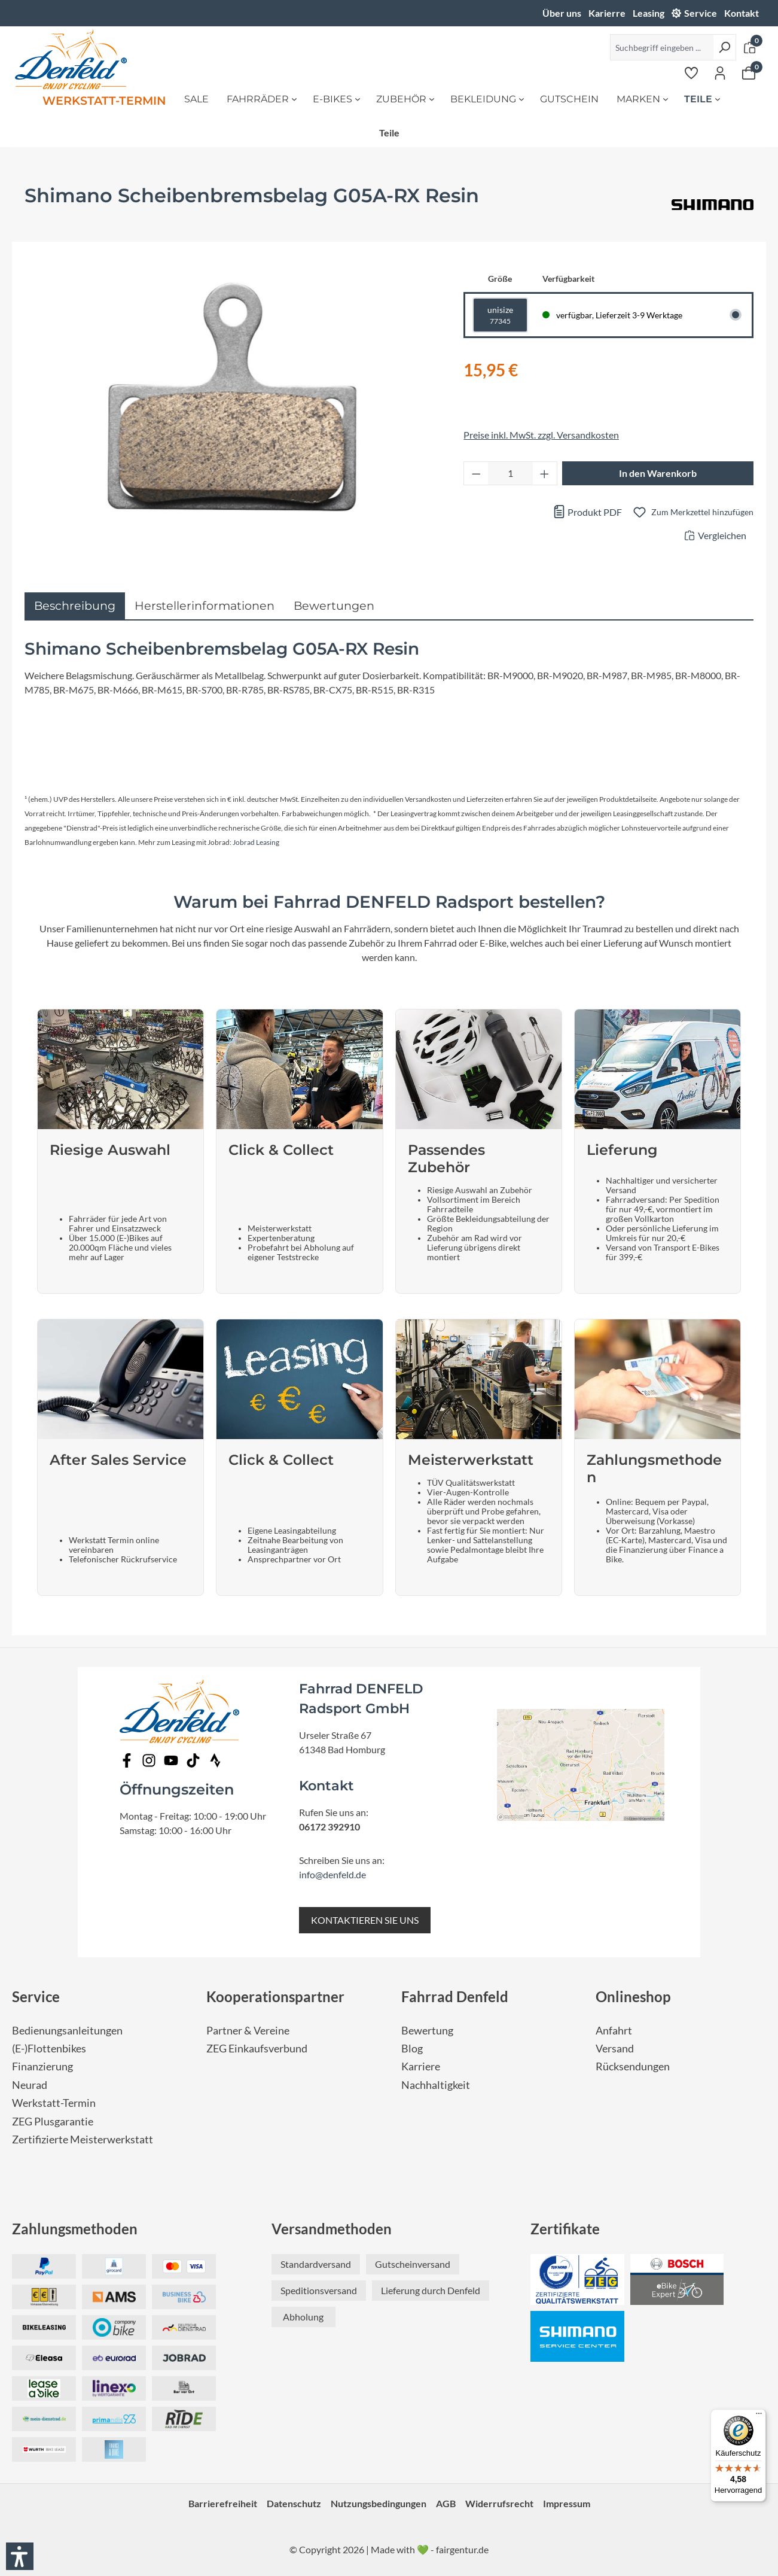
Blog (412, 2048)
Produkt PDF (587, 512)
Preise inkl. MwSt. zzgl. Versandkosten (541, 434)
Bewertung (427, 2030)
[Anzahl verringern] (476, 473)
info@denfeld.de (332, 1874)
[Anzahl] (510, 473)
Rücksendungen (633, 2066)
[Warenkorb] (748, 72)
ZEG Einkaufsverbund (256, 2048)
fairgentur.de (462, 2549)
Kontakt (741, 13)
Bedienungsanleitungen (67, 2030)
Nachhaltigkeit (435, 2085)
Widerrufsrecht (499, 2503)
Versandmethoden (331, 2228)
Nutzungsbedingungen (378, 2503)
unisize (500, 316)
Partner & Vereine (247, 2030)
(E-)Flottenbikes (49, 2048)
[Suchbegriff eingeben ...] (661, 47)
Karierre (607, 13)
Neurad (29, 2085)
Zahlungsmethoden (75, 2228)
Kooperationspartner (275, 1996)
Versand (615, 2048)
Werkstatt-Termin (54, 2103)
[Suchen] (724, 47)
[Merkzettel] (691, 72)
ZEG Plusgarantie (52, 2121)
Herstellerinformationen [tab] (204, 605)
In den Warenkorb (658, 473)
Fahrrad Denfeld (454, 1996)
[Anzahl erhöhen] (544, 473)
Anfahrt (614, 2030)
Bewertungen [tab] (334, 605)
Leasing (648, 13)
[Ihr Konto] (720, 72)
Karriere (420, 2066)
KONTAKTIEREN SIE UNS (365, 1920)
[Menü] (759, 2416)
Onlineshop (633, 1996)
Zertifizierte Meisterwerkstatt (82, 2139)
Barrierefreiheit (222, 2503)
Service (700, 13)
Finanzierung (42, 2066)
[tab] (75, 605)
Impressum (566, 2503)
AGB (446, 2503)
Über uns (561, 13)
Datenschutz (294, 2503)
